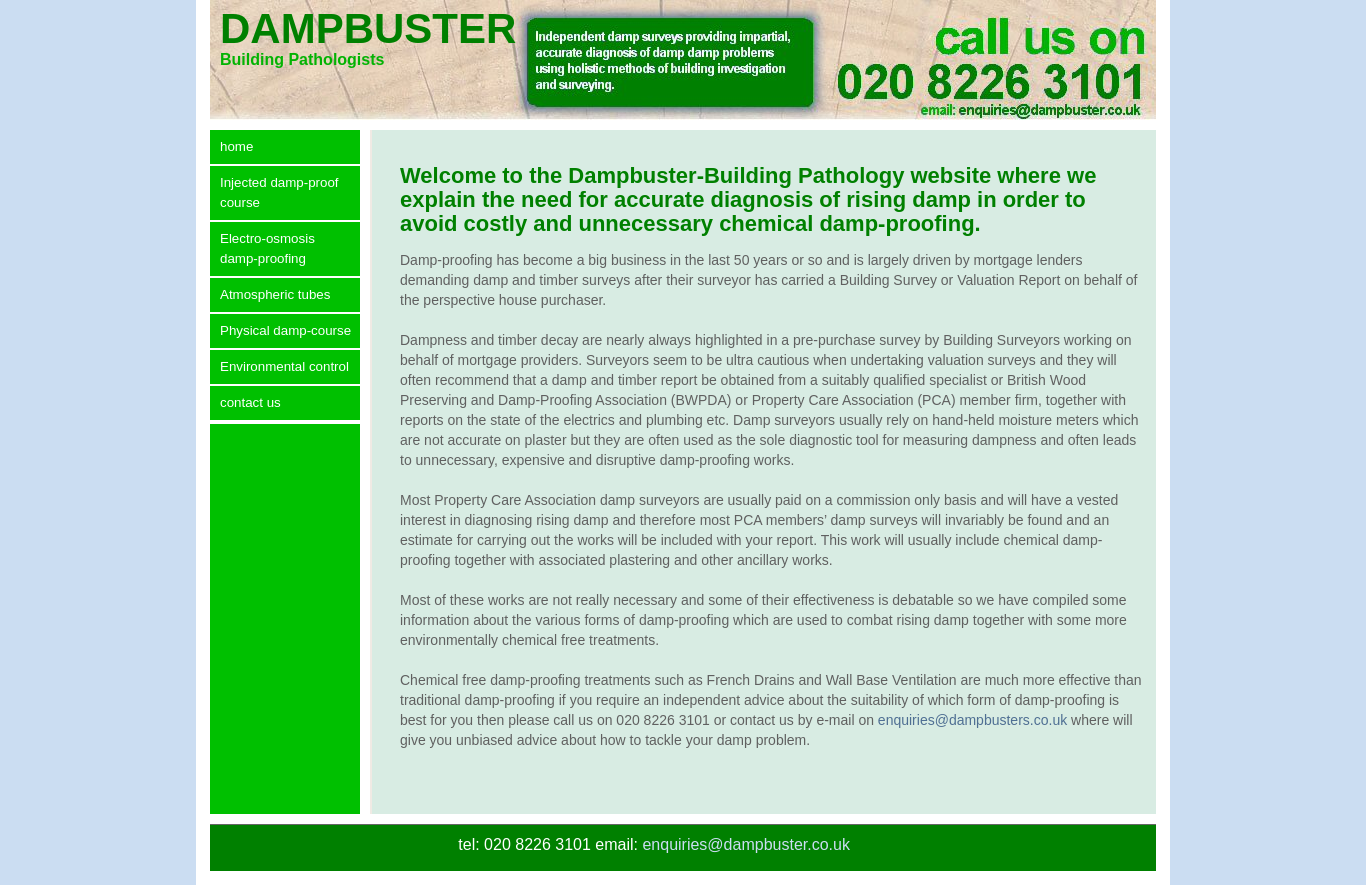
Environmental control (284, 366)
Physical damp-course (285, 330)
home (236, 146)
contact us (250, 402)
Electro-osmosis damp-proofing (267, 248)
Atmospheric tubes (275, 294)
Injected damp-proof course (279, 192)
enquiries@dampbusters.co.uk (972, 720)
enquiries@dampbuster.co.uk (745, 844)
